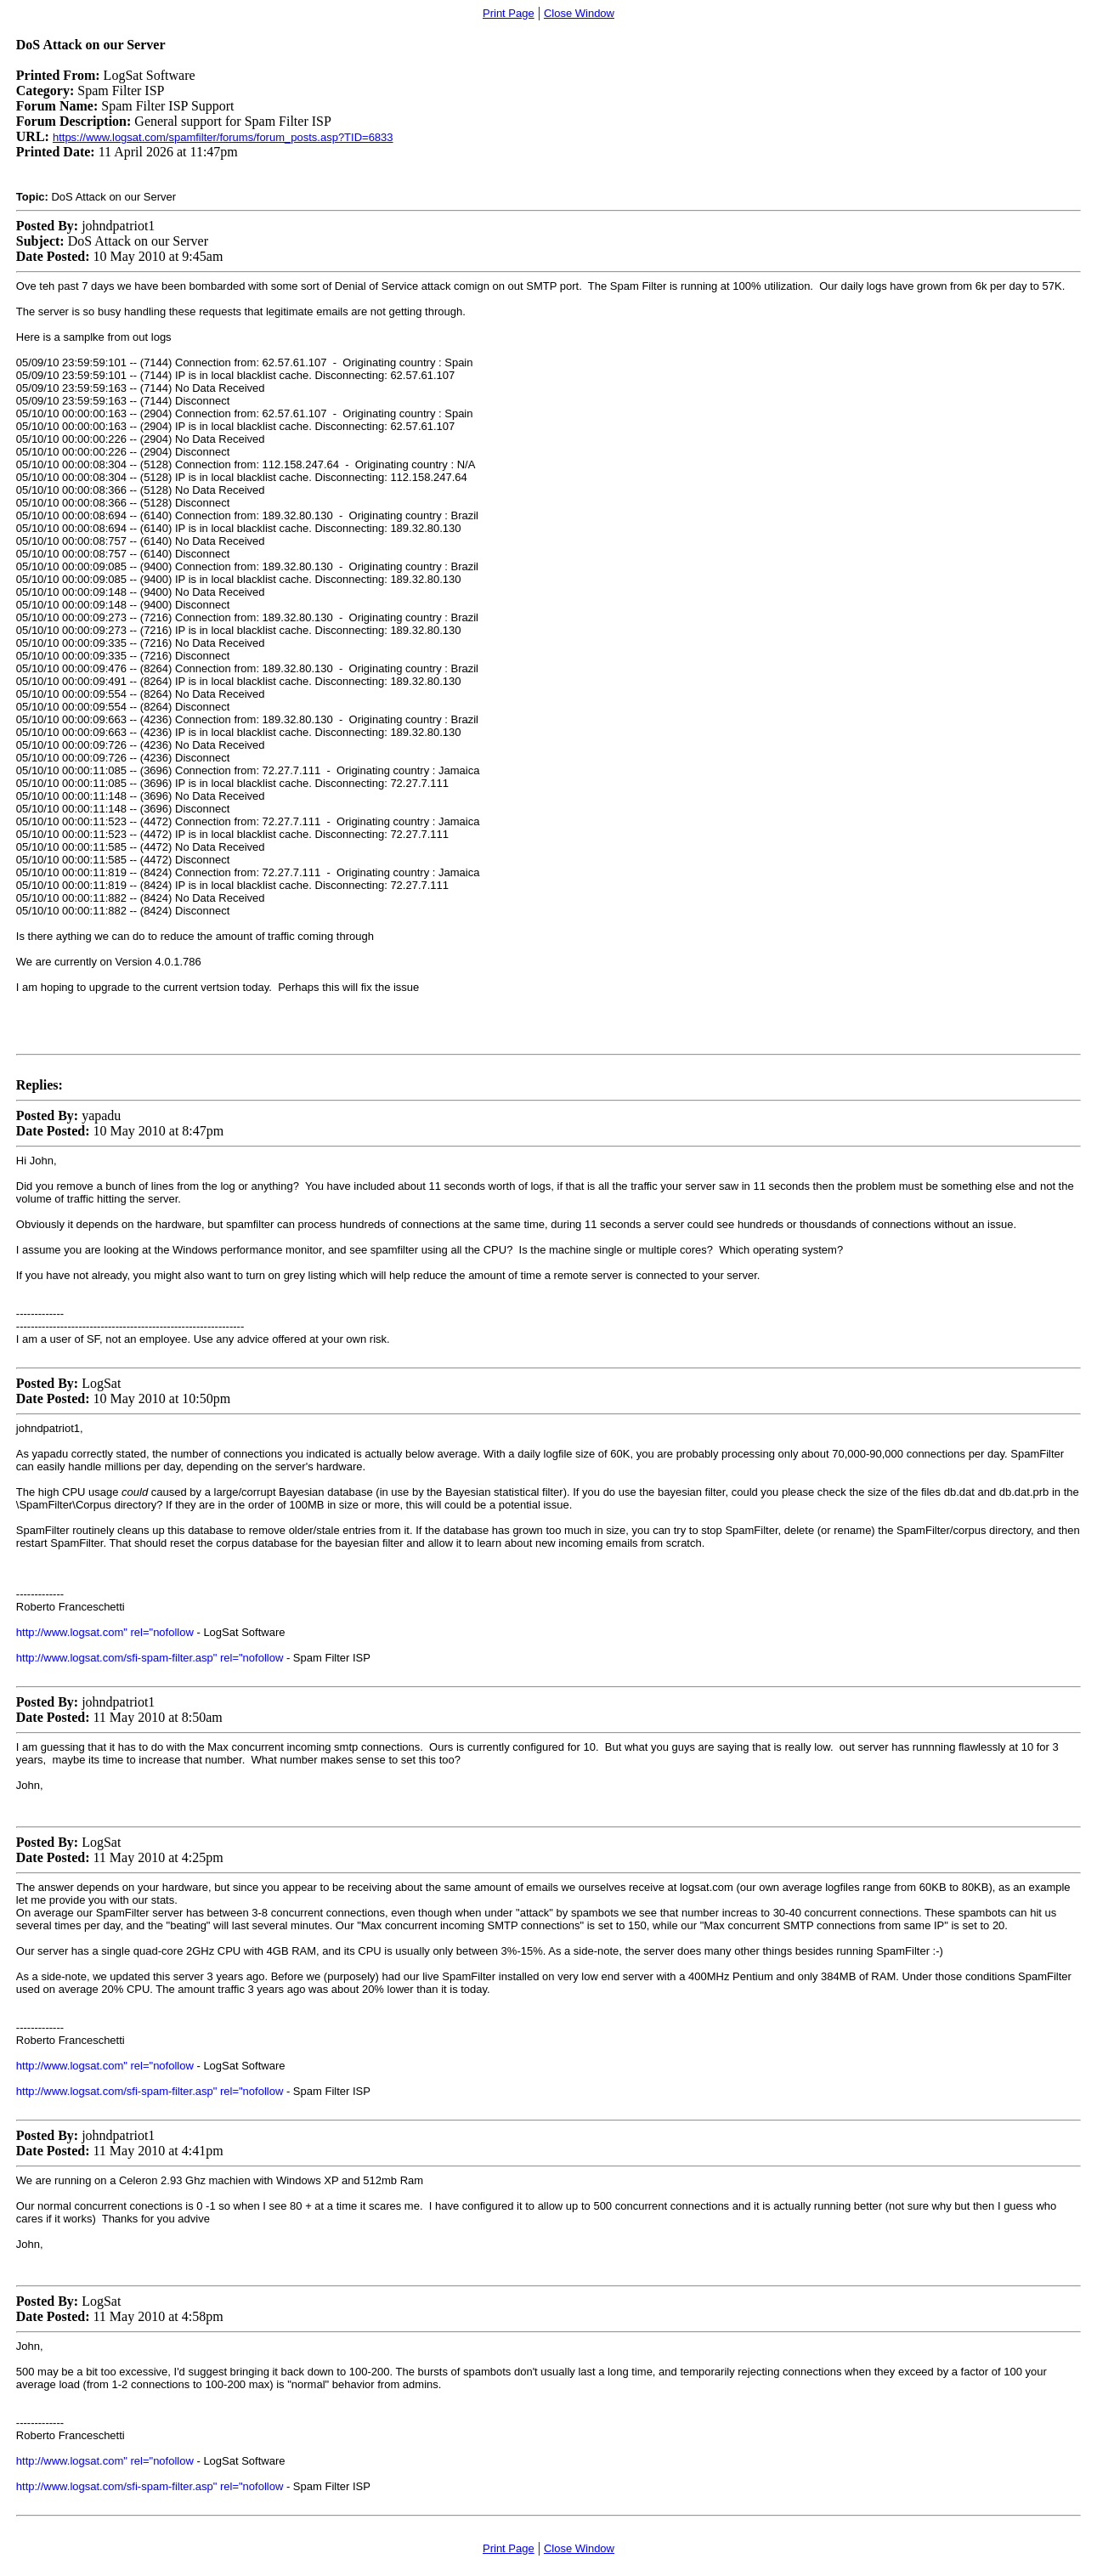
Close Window (579, 13)
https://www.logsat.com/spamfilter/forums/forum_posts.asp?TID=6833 (223, 137)
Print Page (508, 13)
